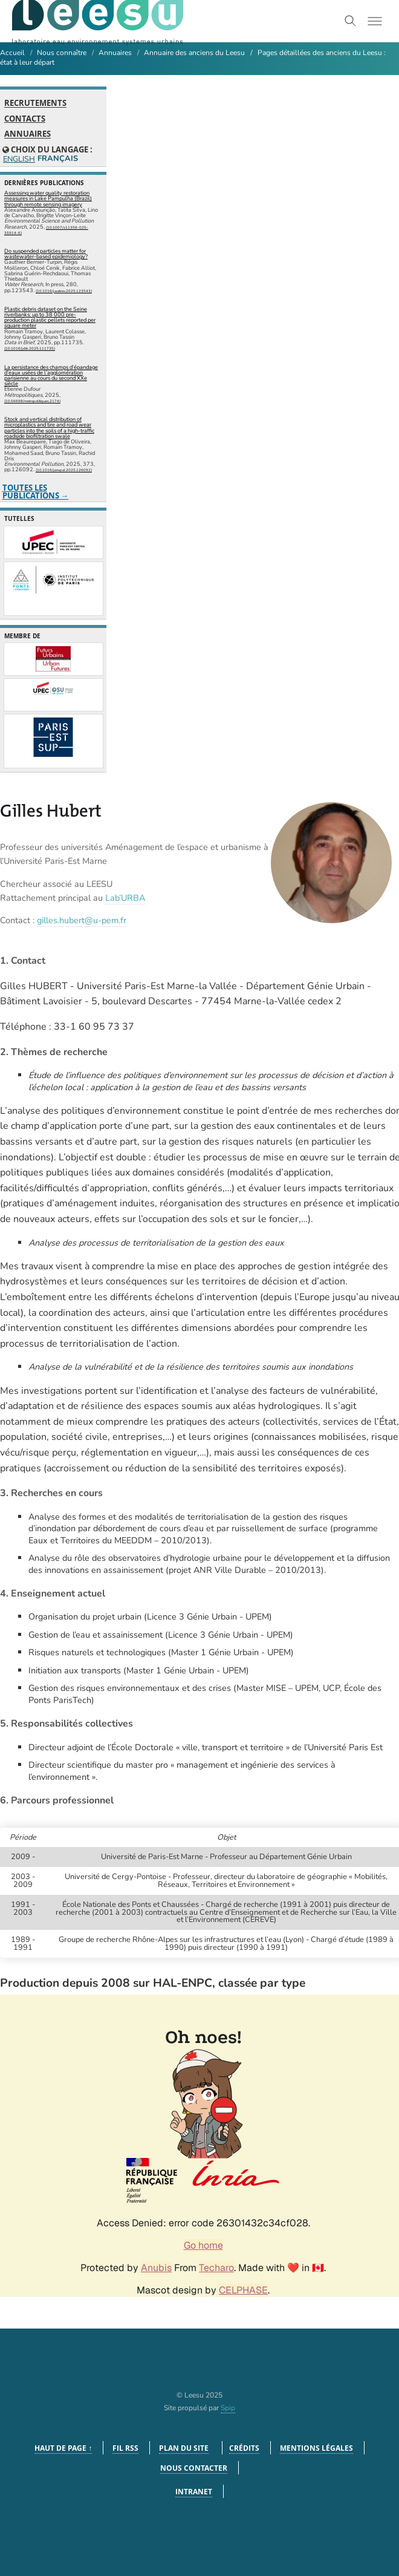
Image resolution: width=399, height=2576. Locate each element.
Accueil (12, 52)
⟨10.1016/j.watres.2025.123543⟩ (64, 291)
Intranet (193, 2491)
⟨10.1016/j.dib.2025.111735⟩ (29, 348)
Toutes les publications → (35, 491)
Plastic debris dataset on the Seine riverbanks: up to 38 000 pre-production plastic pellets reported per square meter (50, 318)
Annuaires (115, 52)
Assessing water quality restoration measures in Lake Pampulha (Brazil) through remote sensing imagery (48, 198)
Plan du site (184, 2448)
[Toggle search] (351, 21)
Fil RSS (125, 2448)
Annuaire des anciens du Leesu (194, 52)
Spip (228, 2408)
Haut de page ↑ (63, 2448)
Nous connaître (61, 52)
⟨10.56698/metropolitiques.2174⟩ (32, 401)
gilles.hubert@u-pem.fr (81, 920)
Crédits (244, 2448)
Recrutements (35, 103)
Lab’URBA (125, 898)
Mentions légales (316, 2448)
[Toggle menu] (375, 21)
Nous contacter (193, 2468)
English (18, 159)
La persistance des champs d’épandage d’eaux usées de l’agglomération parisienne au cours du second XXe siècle (51, 376)
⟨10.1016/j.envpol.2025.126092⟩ (64, 470)
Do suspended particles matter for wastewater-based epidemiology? (46, 253)
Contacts (24, 118)
